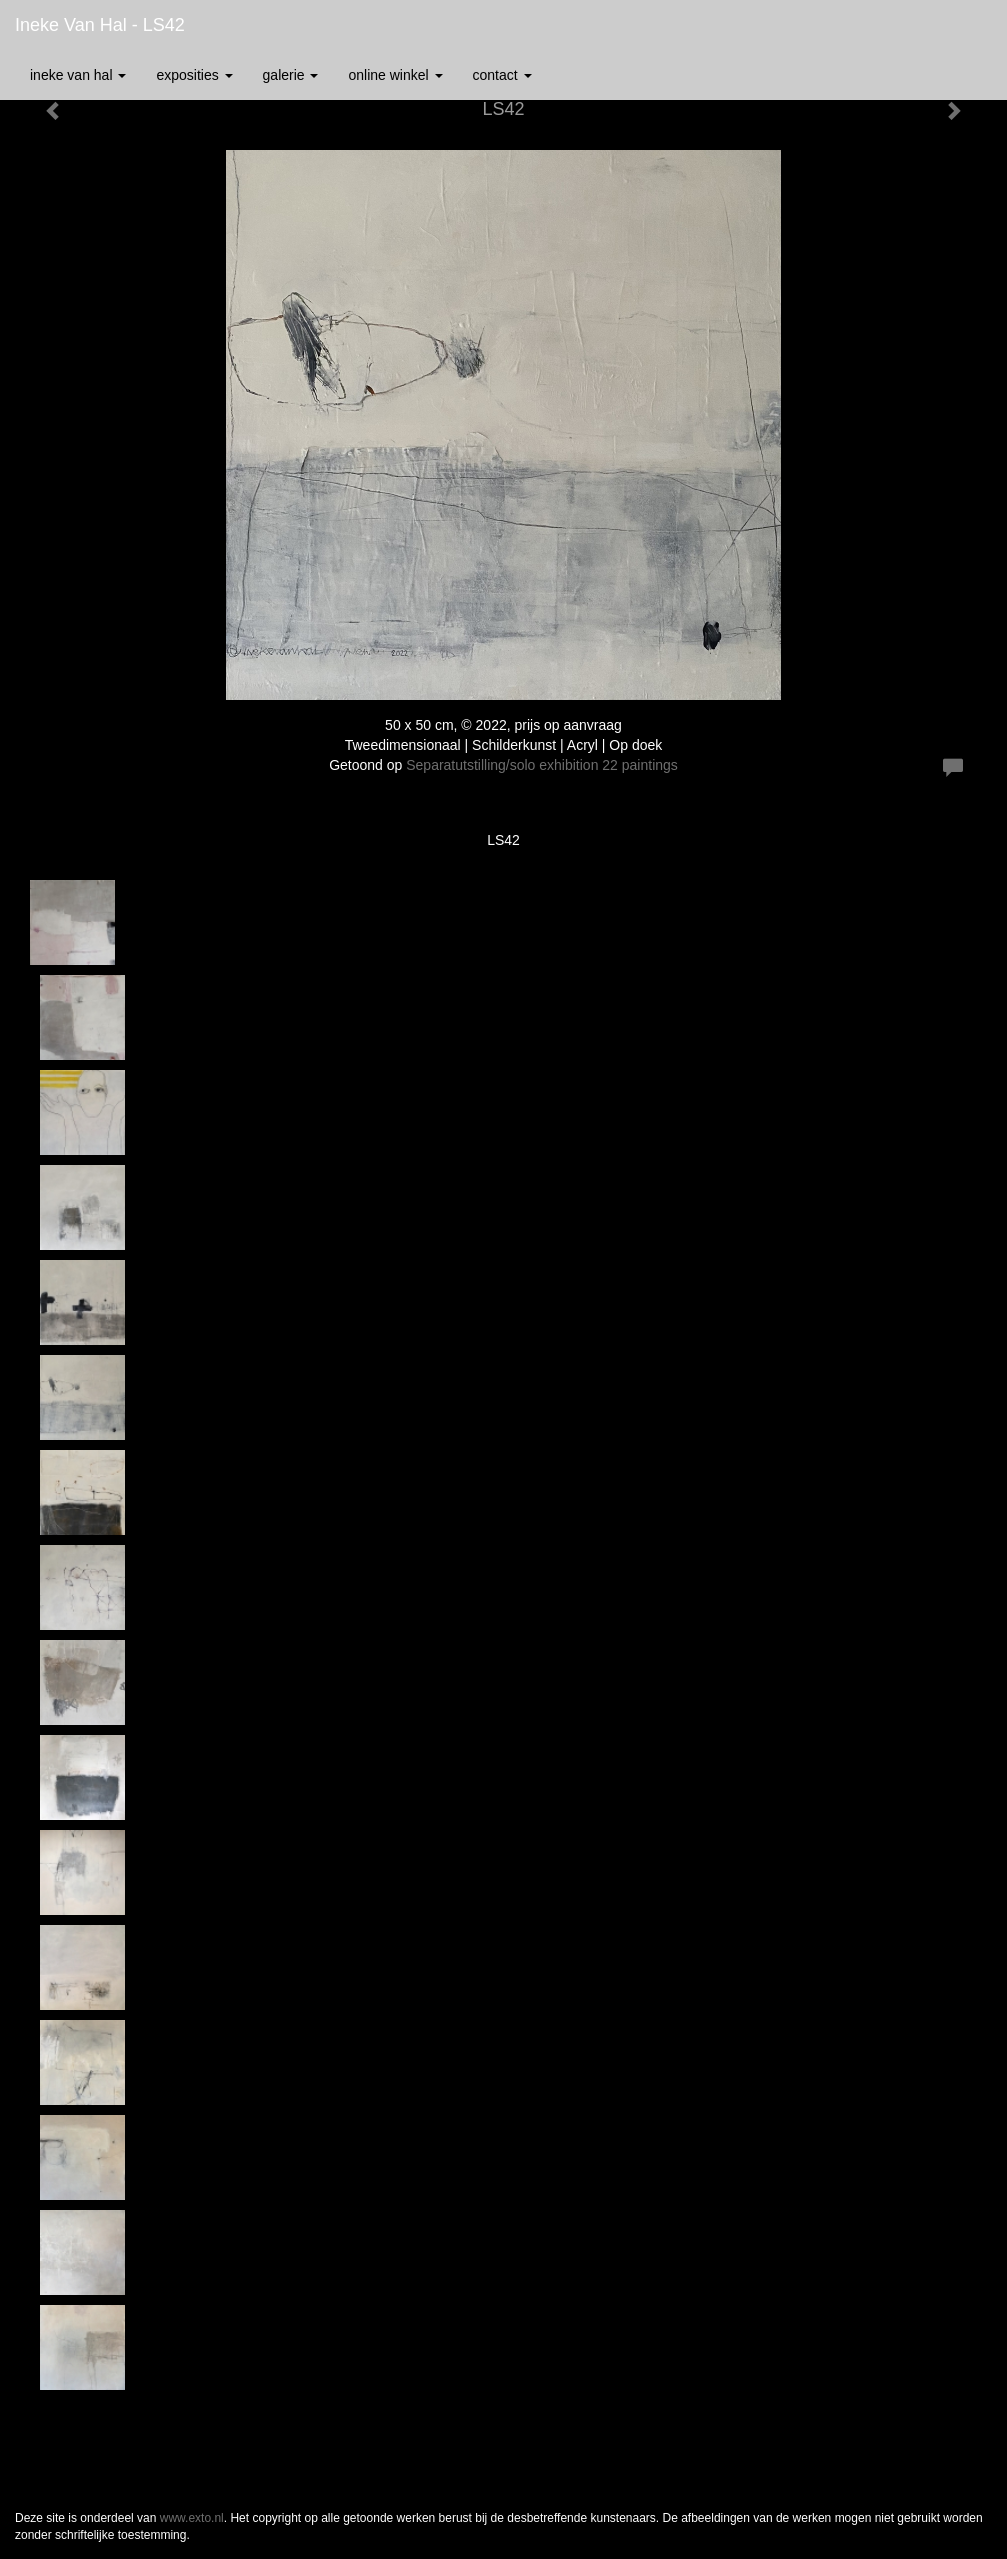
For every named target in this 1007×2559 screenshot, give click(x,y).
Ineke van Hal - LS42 (100, 25)
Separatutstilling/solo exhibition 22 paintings (542, 765)
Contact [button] (502, 75)
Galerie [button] (291, 75)
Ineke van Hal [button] (78, 75)
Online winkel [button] (395, 75)
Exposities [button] (194, 75)
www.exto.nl (192, 2518)
